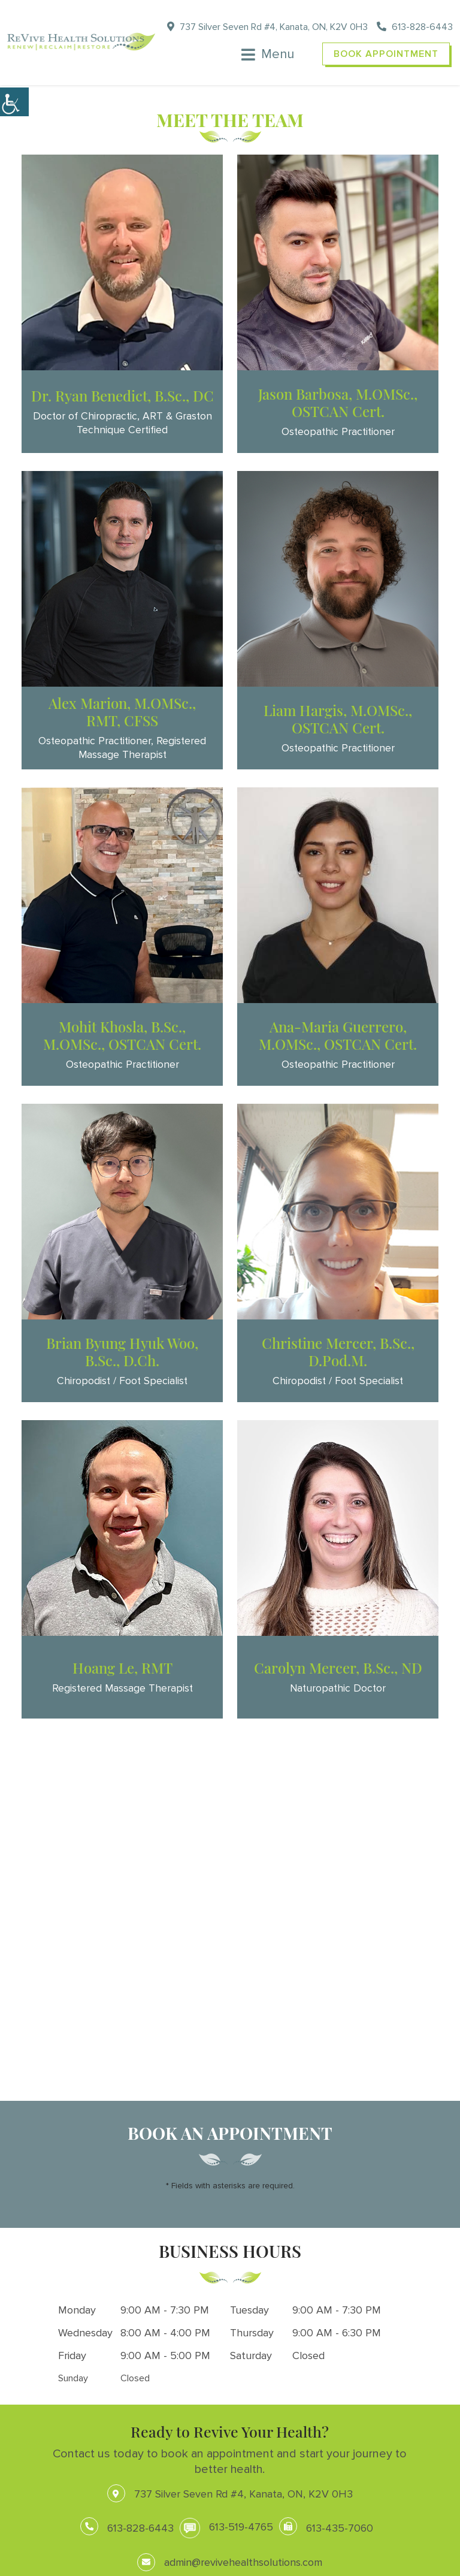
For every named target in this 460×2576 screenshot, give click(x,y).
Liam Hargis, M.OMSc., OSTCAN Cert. (338, 718)
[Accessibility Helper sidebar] (14, 101)
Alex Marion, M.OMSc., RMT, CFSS (122, 711)
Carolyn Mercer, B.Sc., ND (338, 1667)
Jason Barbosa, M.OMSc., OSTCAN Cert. (337, 402)
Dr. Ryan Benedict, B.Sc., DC (122, 395)
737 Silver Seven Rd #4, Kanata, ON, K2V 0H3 (267, 27)
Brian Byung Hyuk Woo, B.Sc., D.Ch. (122, 1351)
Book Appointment (386, 54)
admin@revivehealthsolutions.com (229, 2562)
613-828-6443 (415, 27)
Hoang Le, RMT (122, 1667)
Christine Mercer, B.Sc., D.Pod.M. (338, 1351)
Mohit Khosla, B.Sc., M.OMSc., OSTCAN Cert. (122, 1035)
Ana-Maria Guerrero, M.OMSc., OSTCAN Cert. (338, 1035)
